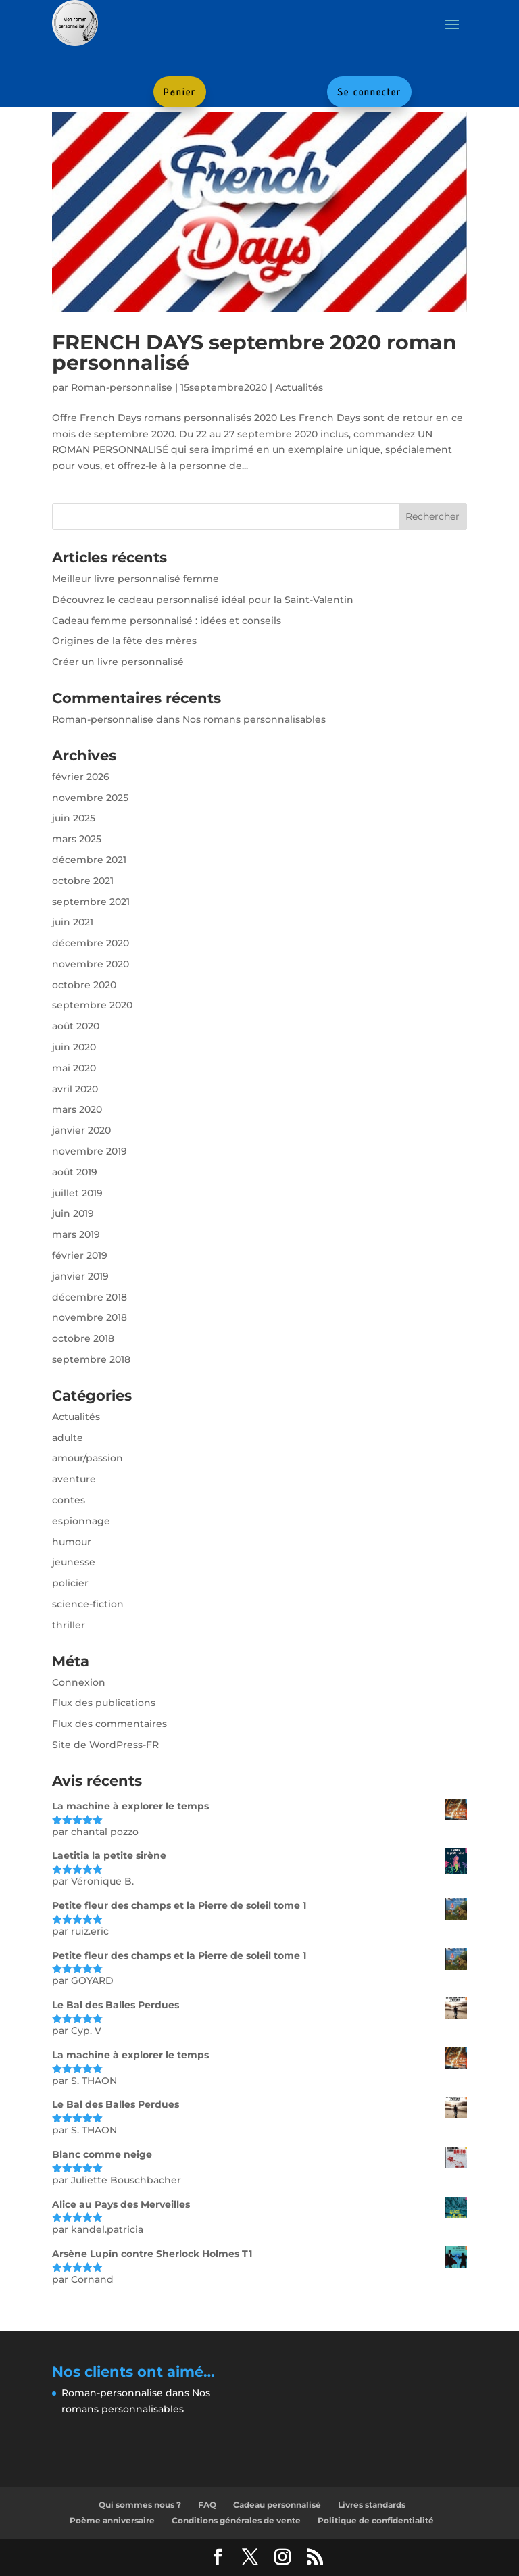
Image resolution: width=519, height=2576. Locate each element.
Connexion (78, 1682)
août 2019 (74, 1172)
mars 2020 (77, 1109)
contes (68, 1500)
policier (70, 1583)
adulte (67, 1438)
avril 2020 (75, 1089)
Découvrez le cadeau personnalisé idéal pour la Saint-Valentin (202, 599)
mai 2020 (74, 1068)
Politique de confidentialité (376, 2520)
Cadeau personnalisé (277, 2505)
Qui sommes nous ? (140, 2505)
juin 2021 (72, 922)
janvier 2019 (80, 1276)
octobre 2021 (83, 881)
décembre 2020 (90, 943)
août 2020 (75, 1026)
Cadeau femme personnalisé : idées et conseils (166, 620)
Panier (180, 91)
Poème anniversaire (112, 2520)
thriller (68, 1625)
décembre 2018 (89, 1297)
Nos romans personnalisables (254, 719)
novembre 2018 (89, 1317)
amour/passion (87, 1458)
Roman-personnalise (121, 387)
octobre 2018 (83, 1338)
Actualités (299, 387)
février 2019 (79, 1255)
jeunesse (73, 1562)
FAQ (207, 2505)
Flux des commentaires (109, 1724)
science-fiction (88, 1604)
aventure (74, 1479)
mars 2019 (76, 1234)
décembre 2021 (89, 860)
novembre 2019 (89, 1151)
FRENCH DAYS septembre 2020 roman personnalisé (254, 352)
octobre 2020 (84, 985)
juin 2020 (74, 1047)
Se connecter (369, 91)
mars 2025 (76, 839)
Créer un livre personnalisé (118, 662)
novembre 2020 (90, 964)
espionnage (81, 1521)
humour (71, 1542)
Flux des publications (103, 1703)
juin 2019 (73, 1213)
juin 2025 (73, 818)
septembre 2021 (91, 902)
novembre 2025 (90, 798)
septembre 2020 (92, 1005)
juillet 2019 (77, 1193)
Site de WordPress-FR (105, 1745)
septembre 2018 (91, 1359)
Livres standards (371, 2505)
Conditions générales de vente (236, 2520)
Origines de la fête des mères (124, 641)
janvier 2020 (81, 1130)
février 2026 (80, 777)
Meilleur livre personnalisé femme (135, 579)
